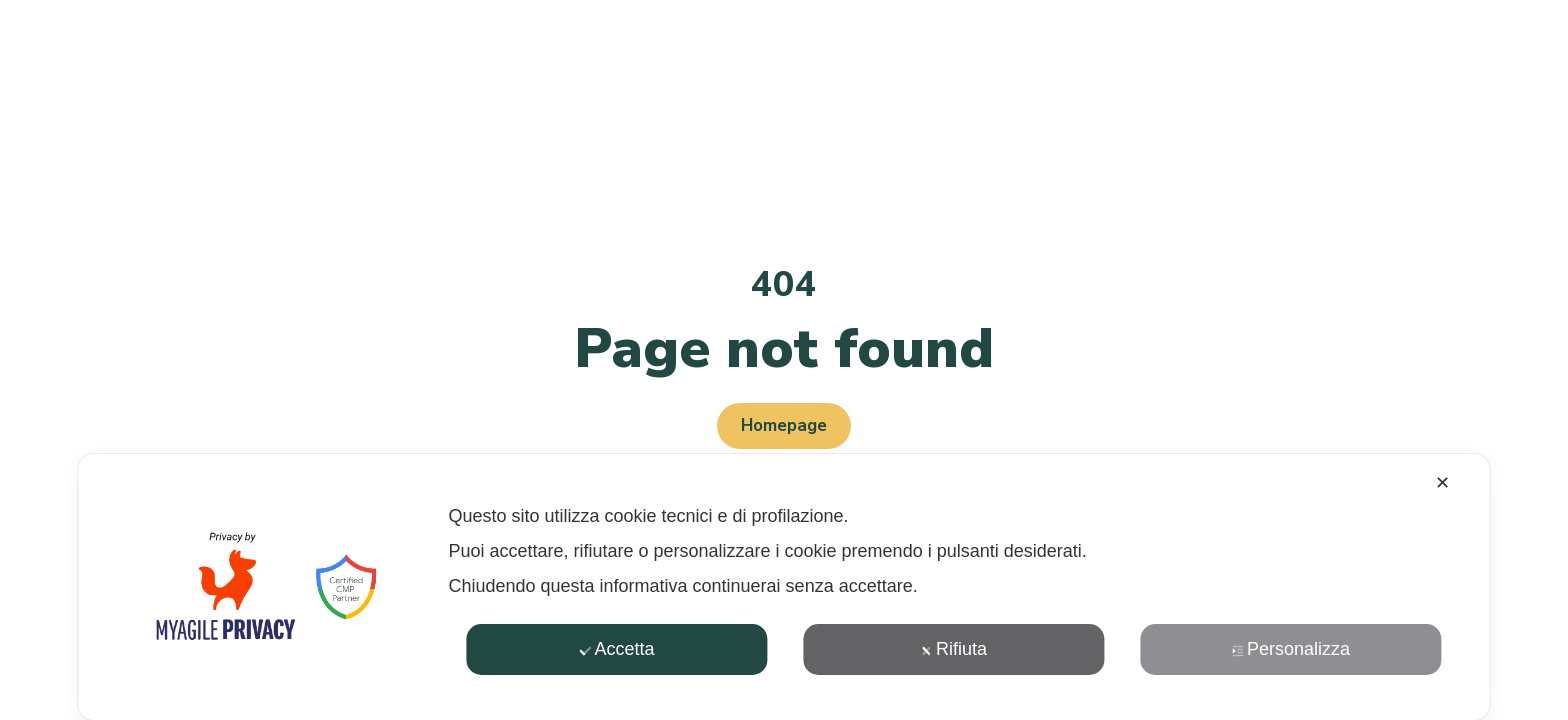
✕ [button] (1442, 483)
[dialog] (783, 587)
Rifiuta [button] (954, 649)
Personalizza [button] (1291, 649)
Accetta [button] (616, 649)
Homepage (784, 425)
